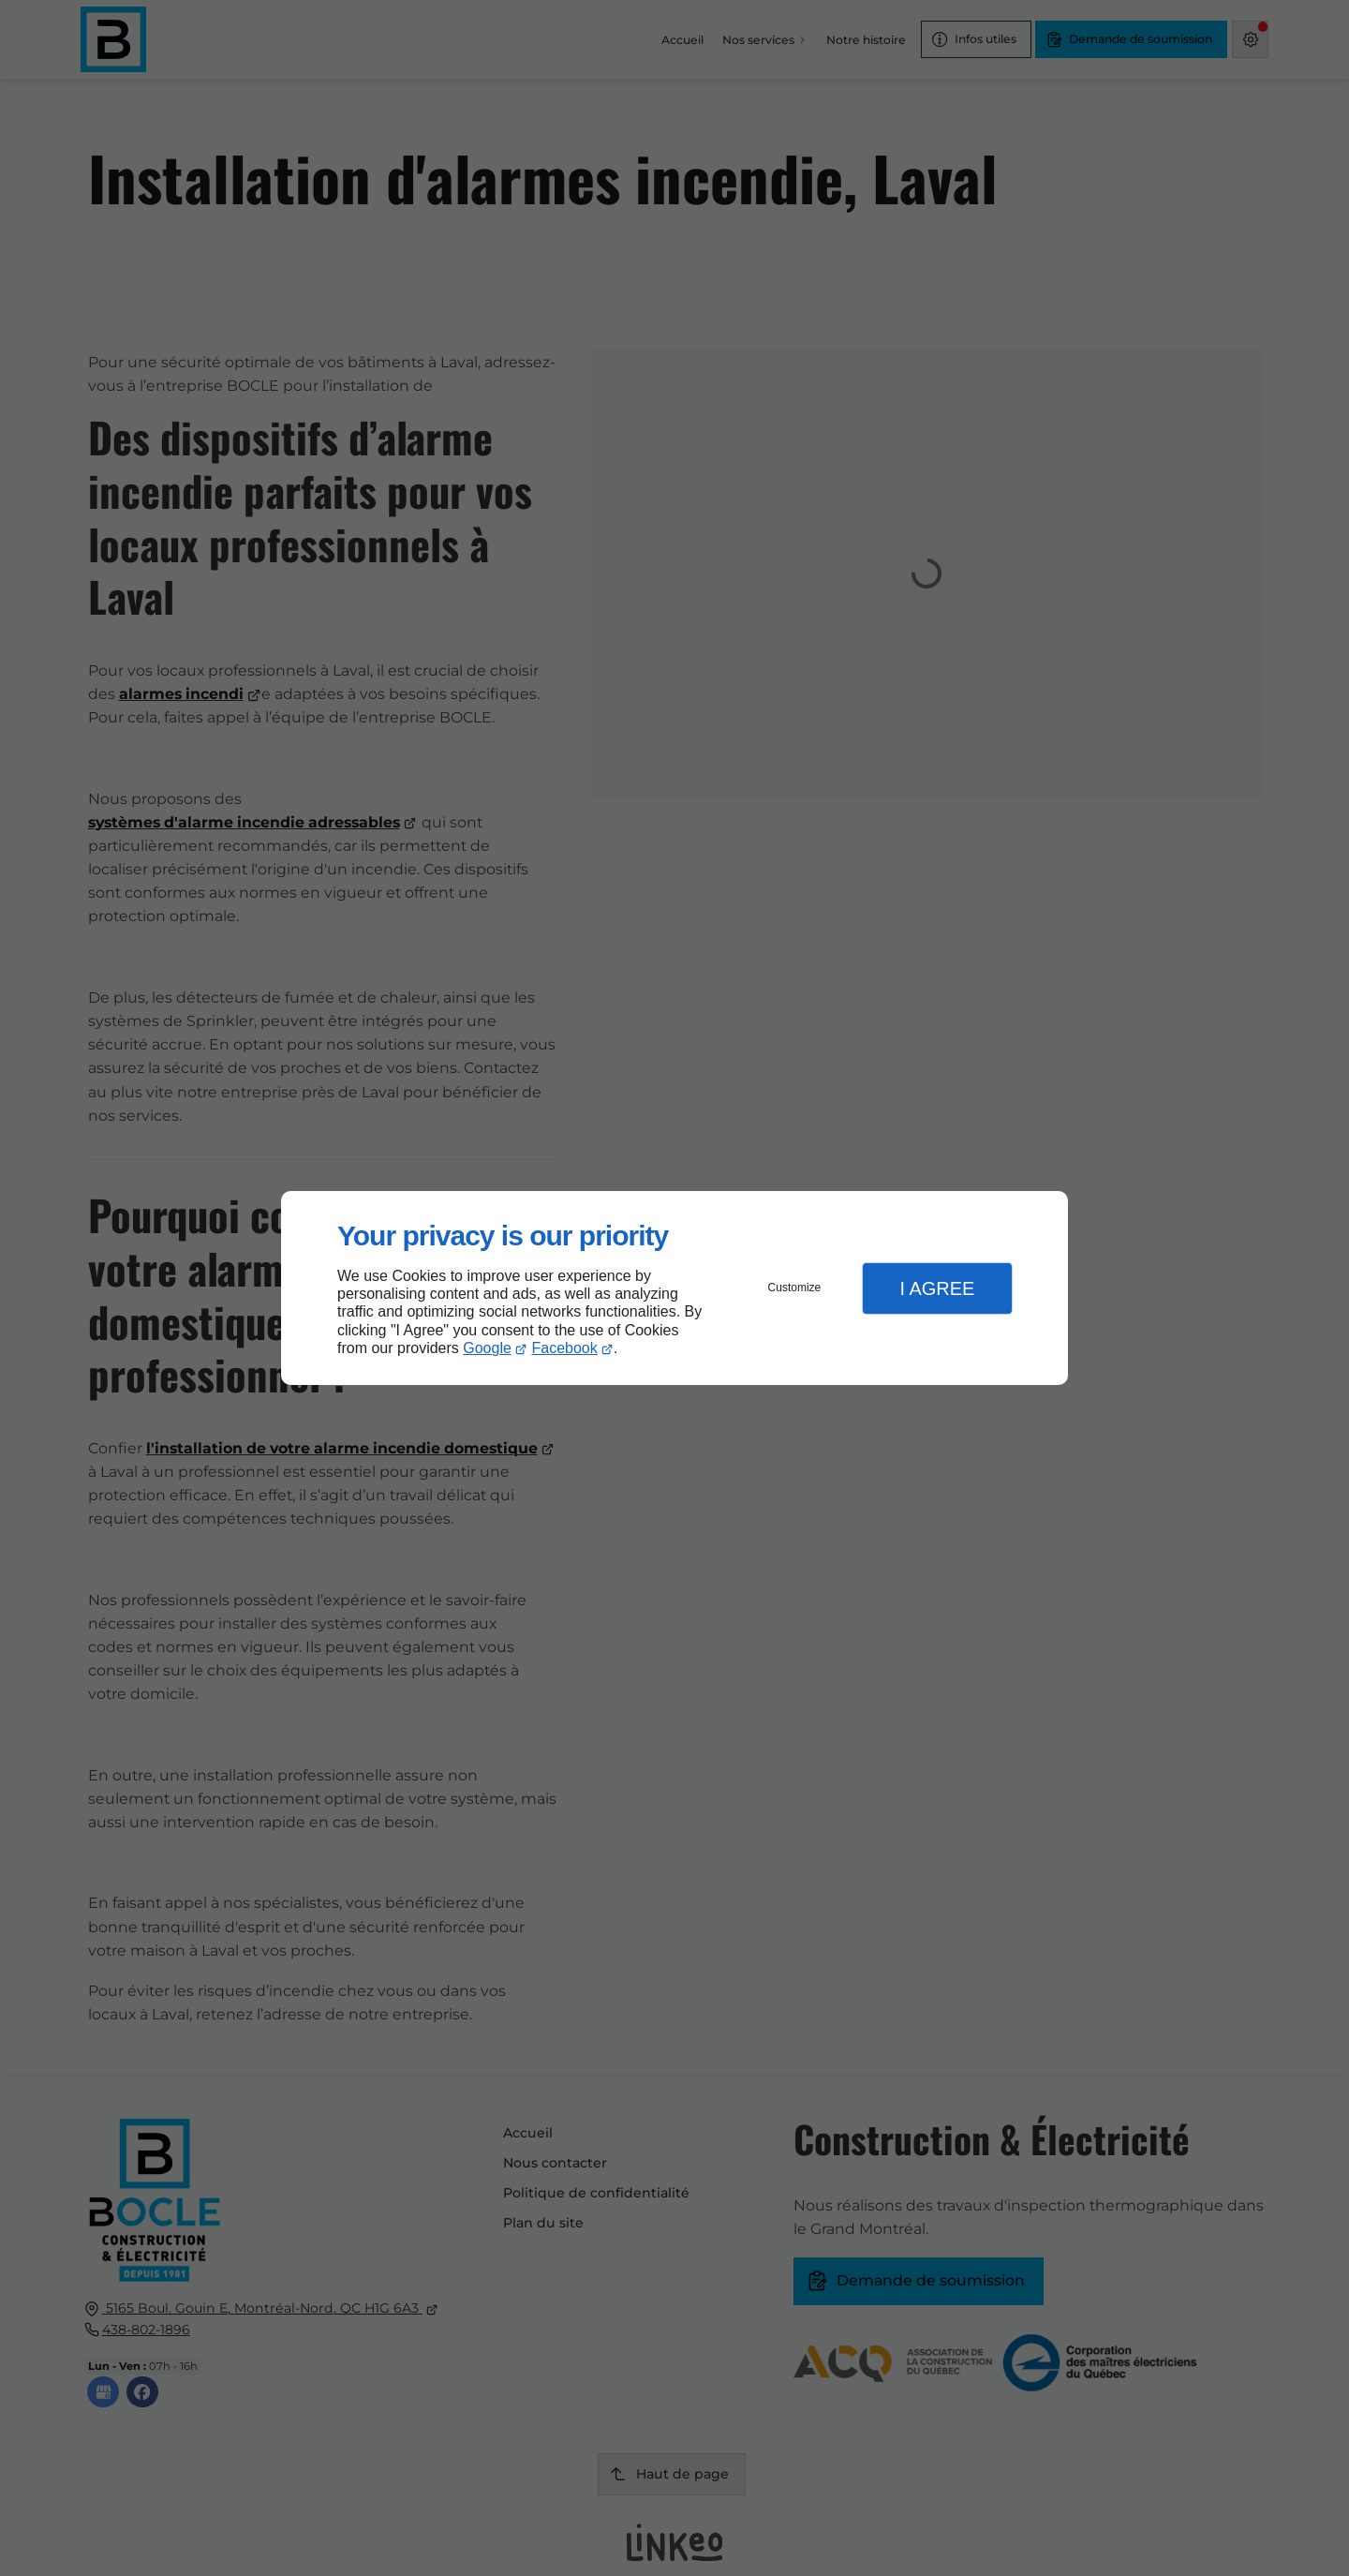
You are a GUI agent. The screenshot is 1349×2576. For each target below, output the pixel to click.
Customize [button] (795, 1287)
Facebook (565, 1348)
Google (487, 1348)
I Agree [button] (936, 1288)
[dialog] (674, 1288)
